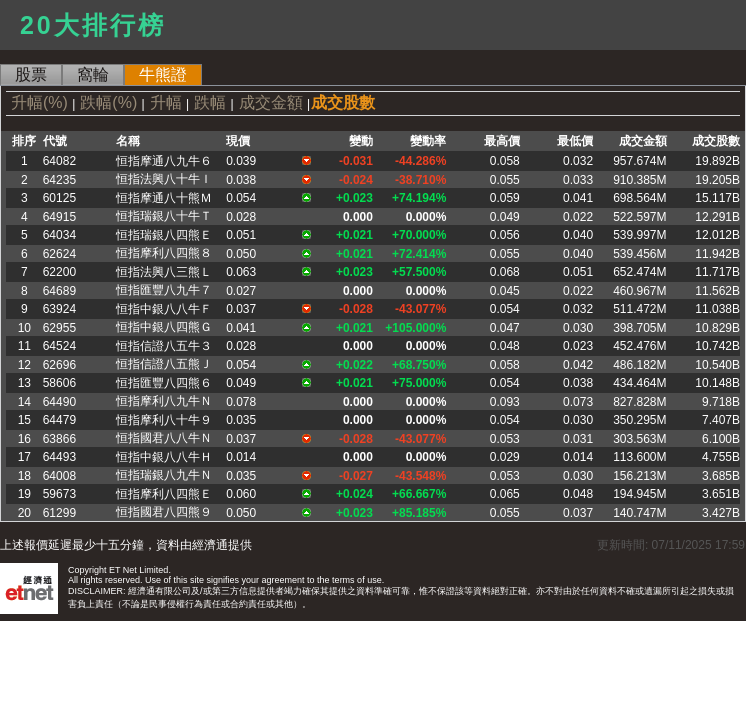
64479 (59, 420)
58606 (59, 383)
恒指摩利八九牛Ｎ (164, 401)
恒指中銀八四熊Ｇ (164, 327)
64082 (59, 161)
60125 (59, 198)
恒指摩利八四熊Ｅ (164, 494)
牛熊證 (163, 74)
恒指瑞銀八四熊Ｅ (164, 235)
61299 (59, 513)
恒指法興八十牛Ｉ (164, 179)
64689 (59, 291)
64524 (59, 346)
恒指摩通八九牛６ (164, 161)
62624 (59, 254)
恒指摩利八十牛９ (164, 420)
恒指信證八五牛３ (164, 346)
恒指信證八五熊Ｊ (164, 364)
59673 (59, 494)
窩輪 (93, 74)
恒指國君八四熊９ (164, 512)
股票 (31, 74)
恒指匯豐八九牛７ (164, 290)
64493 (59, 457)
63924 (59, 309)
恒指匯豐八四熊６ (164, 383)
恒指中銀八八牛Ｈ (164, 457)
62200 (59, 272)
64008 (59, 476)
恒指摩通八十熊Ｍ (164, 198)
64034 (59, 235)
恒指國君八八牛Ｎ (164, 438)
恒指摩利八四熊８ (164, 253)
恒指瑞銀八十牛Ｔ (164, 216)
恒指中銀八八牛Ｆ (164, 309)
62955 (59, 328)
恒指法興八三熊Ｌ (164, 272)
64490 (59, 402)
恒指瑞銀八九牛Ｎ (164, 475)
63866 (59, 439)
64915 (59, 217)
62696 (59, 365)
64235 (59, 180)
